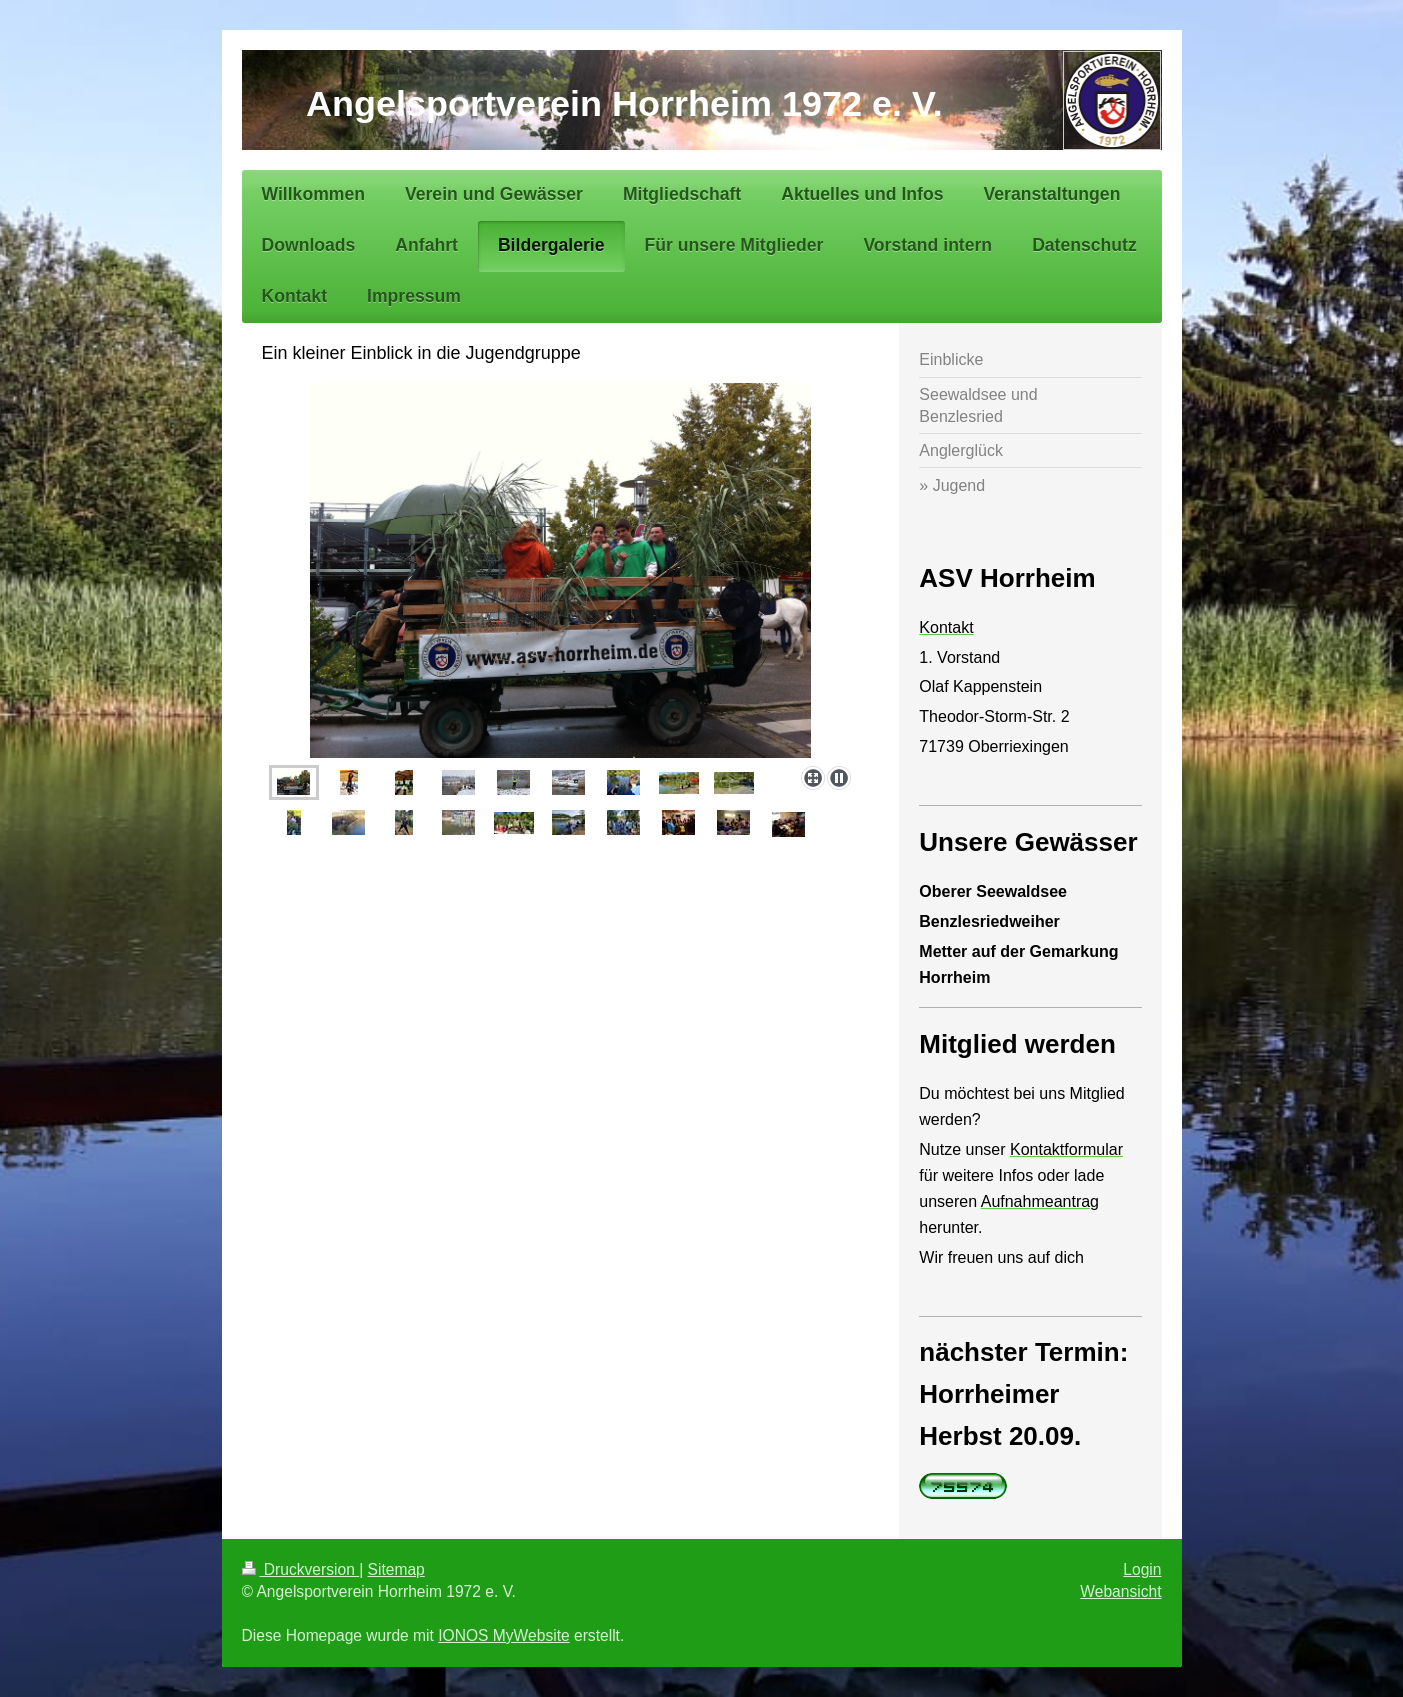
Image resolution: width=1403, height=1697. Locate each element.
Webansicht (1120, 1591)
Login (1142, 1569)
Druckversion (301, 1569)
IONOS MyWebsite (503, 1635)
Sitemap (396, 1569)
